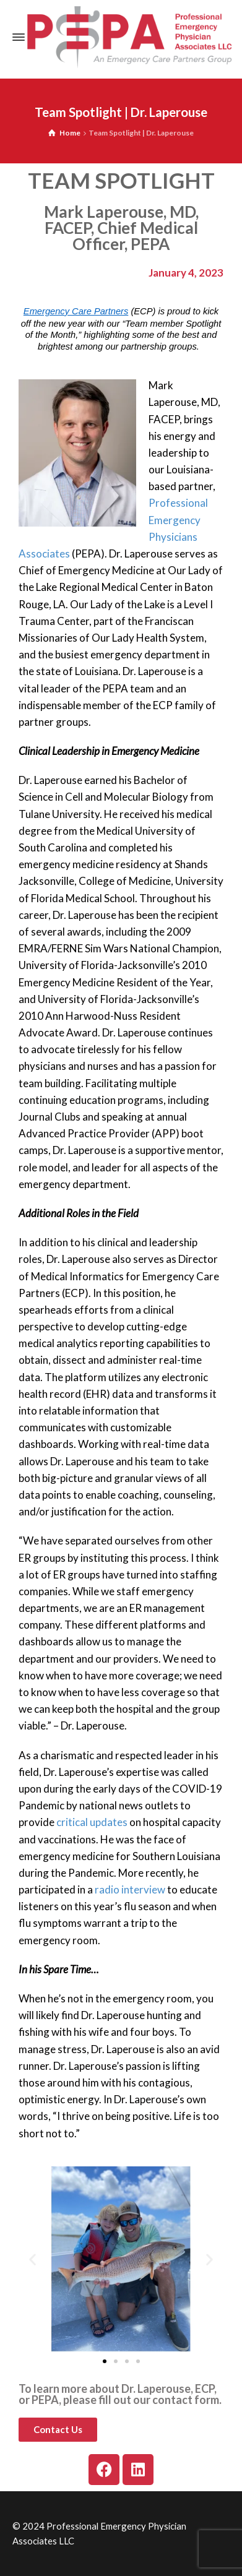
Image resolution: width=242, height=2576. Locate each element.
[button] (32, 2259)
